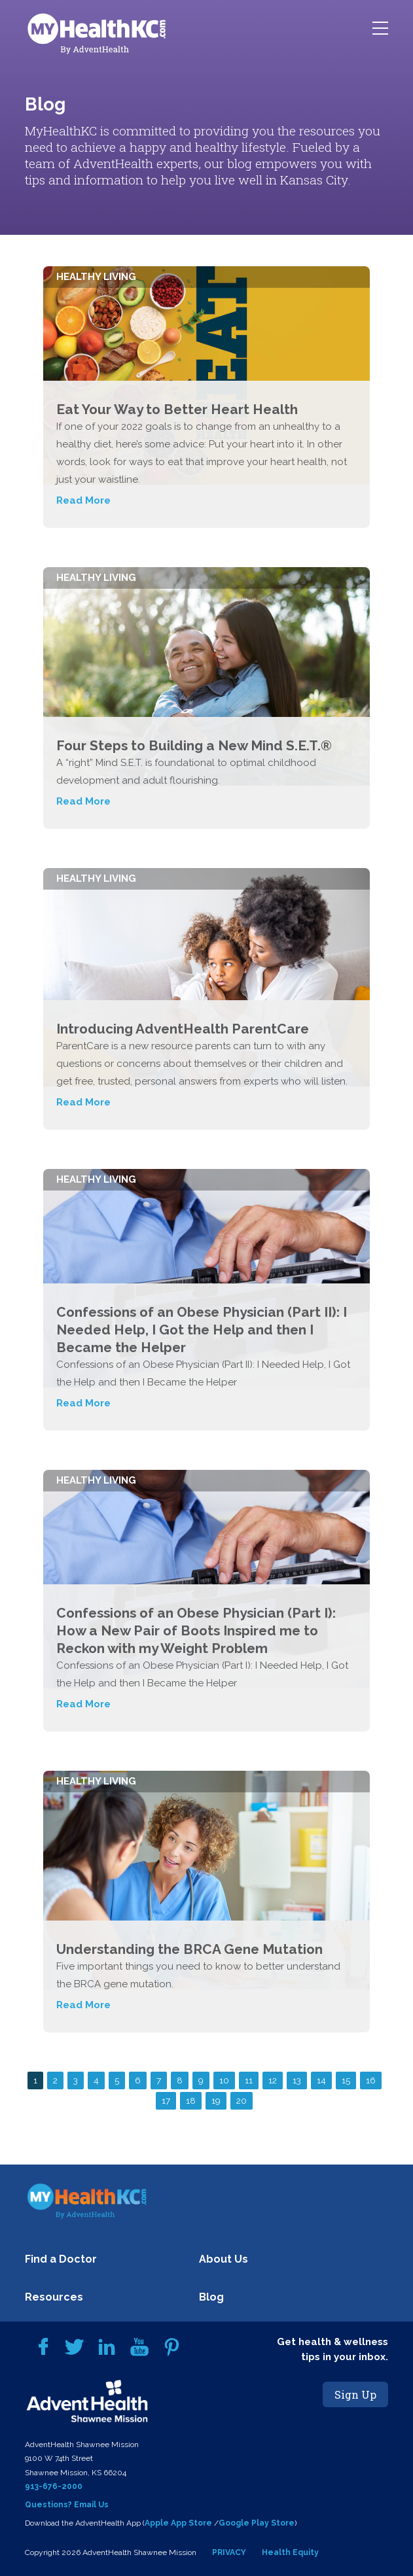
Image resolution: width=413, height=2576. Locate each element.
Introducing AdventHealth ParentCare (182, 1028)
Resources (54, 2297)
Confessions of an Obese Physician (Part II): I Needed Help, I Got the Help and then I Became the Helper (201, 1329)
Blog (211, 2297)
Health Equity (290, 2552)
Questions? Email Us (67, 2504)
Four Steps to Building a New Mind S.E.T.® (194, 745)
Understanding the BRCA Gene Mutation (189, 1949)
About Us (223, 2259)
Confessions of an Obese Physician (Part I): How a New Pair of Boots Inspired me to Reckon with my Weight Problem (196, 1630)
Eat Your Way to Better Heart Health (177, 409)
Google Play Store (257, 2523)
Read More (83, 500)
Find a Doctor (61, 2259)
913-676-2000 (53, 2486)
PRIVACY (229, 2552)
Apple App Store (178, 2523)
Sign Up (355, 2394)
